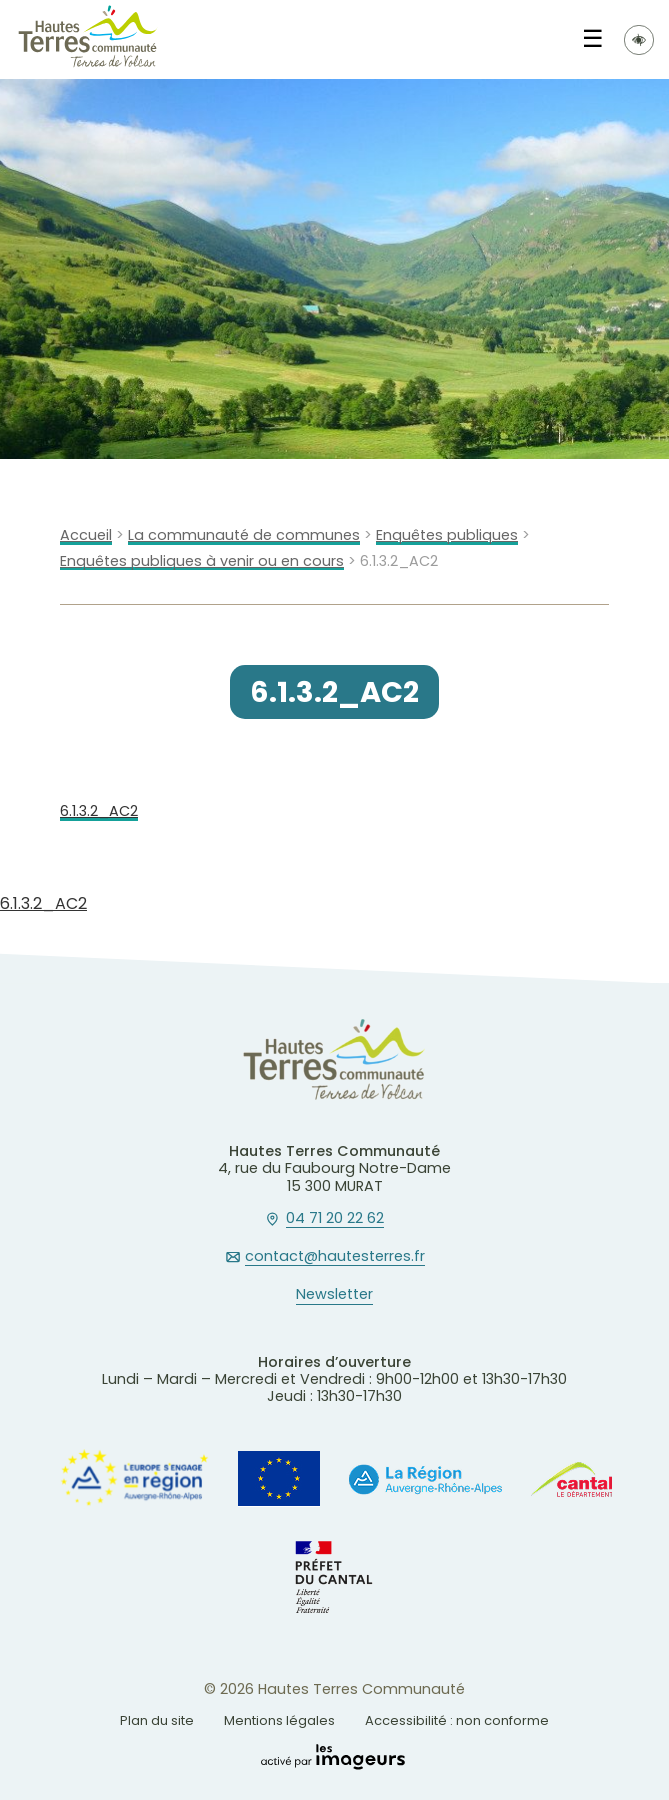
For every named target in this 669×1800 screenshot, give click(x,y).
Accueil (86, 535)
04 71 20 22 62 (335, 1219)
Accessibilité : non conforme (457, 1720)
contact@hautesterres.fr (335, 1257)
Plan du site (157, 1720)
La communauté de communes (244, 535)
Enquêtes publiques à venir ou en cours (202, 561)
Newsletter (334, 1295)
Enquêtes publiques (447, 535)
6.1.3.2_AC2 (99, 811)
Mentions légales (279, 1720)
